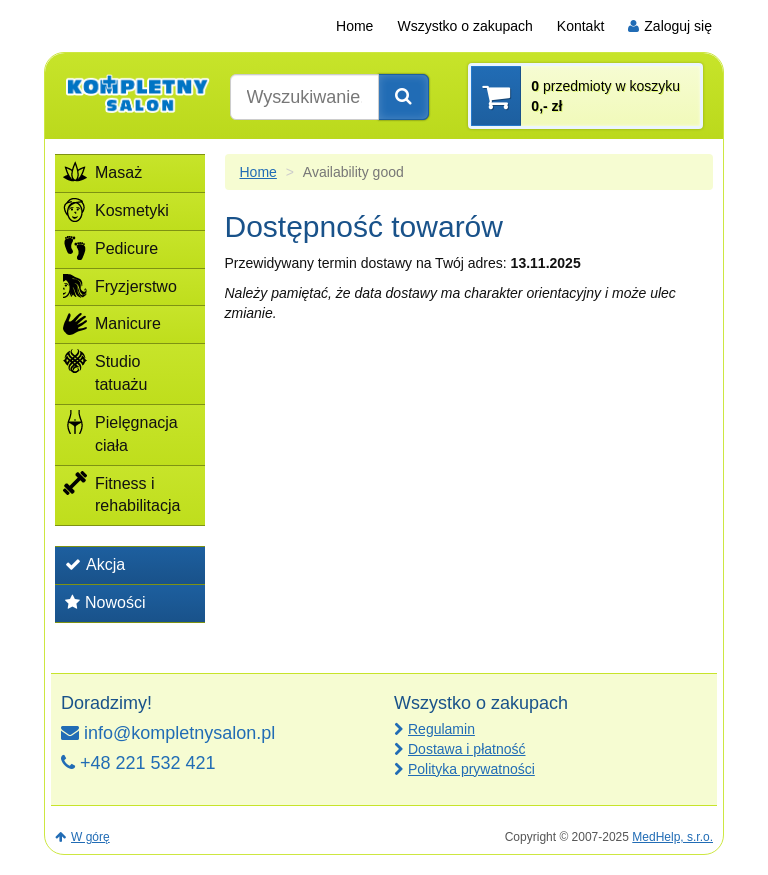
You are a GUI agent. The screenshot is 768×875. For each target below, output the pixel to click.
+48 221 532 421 (138, 763)
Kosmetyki (116, 210)
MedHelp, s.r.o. (672, 837)
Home (354, 26)
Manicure (112, 323)
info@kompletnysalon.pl (168, 733)
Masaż (102, 172)
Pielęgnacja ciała (120, 432)
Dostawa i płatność (467, 749)
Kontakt (580, 26)
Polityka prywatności (471, 769)
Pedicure (110, 248)
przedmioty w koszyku (605, 96)
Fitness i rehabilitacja (121, 493)
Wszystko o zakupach (464, 26)
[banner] (137, 93)
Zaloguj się (670, 26)
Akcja (95, 564)
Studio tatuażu (105, 371)
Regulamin (441, 729)
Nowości (105, 602)
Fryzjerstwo (120, 286)
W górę (82, 837)
